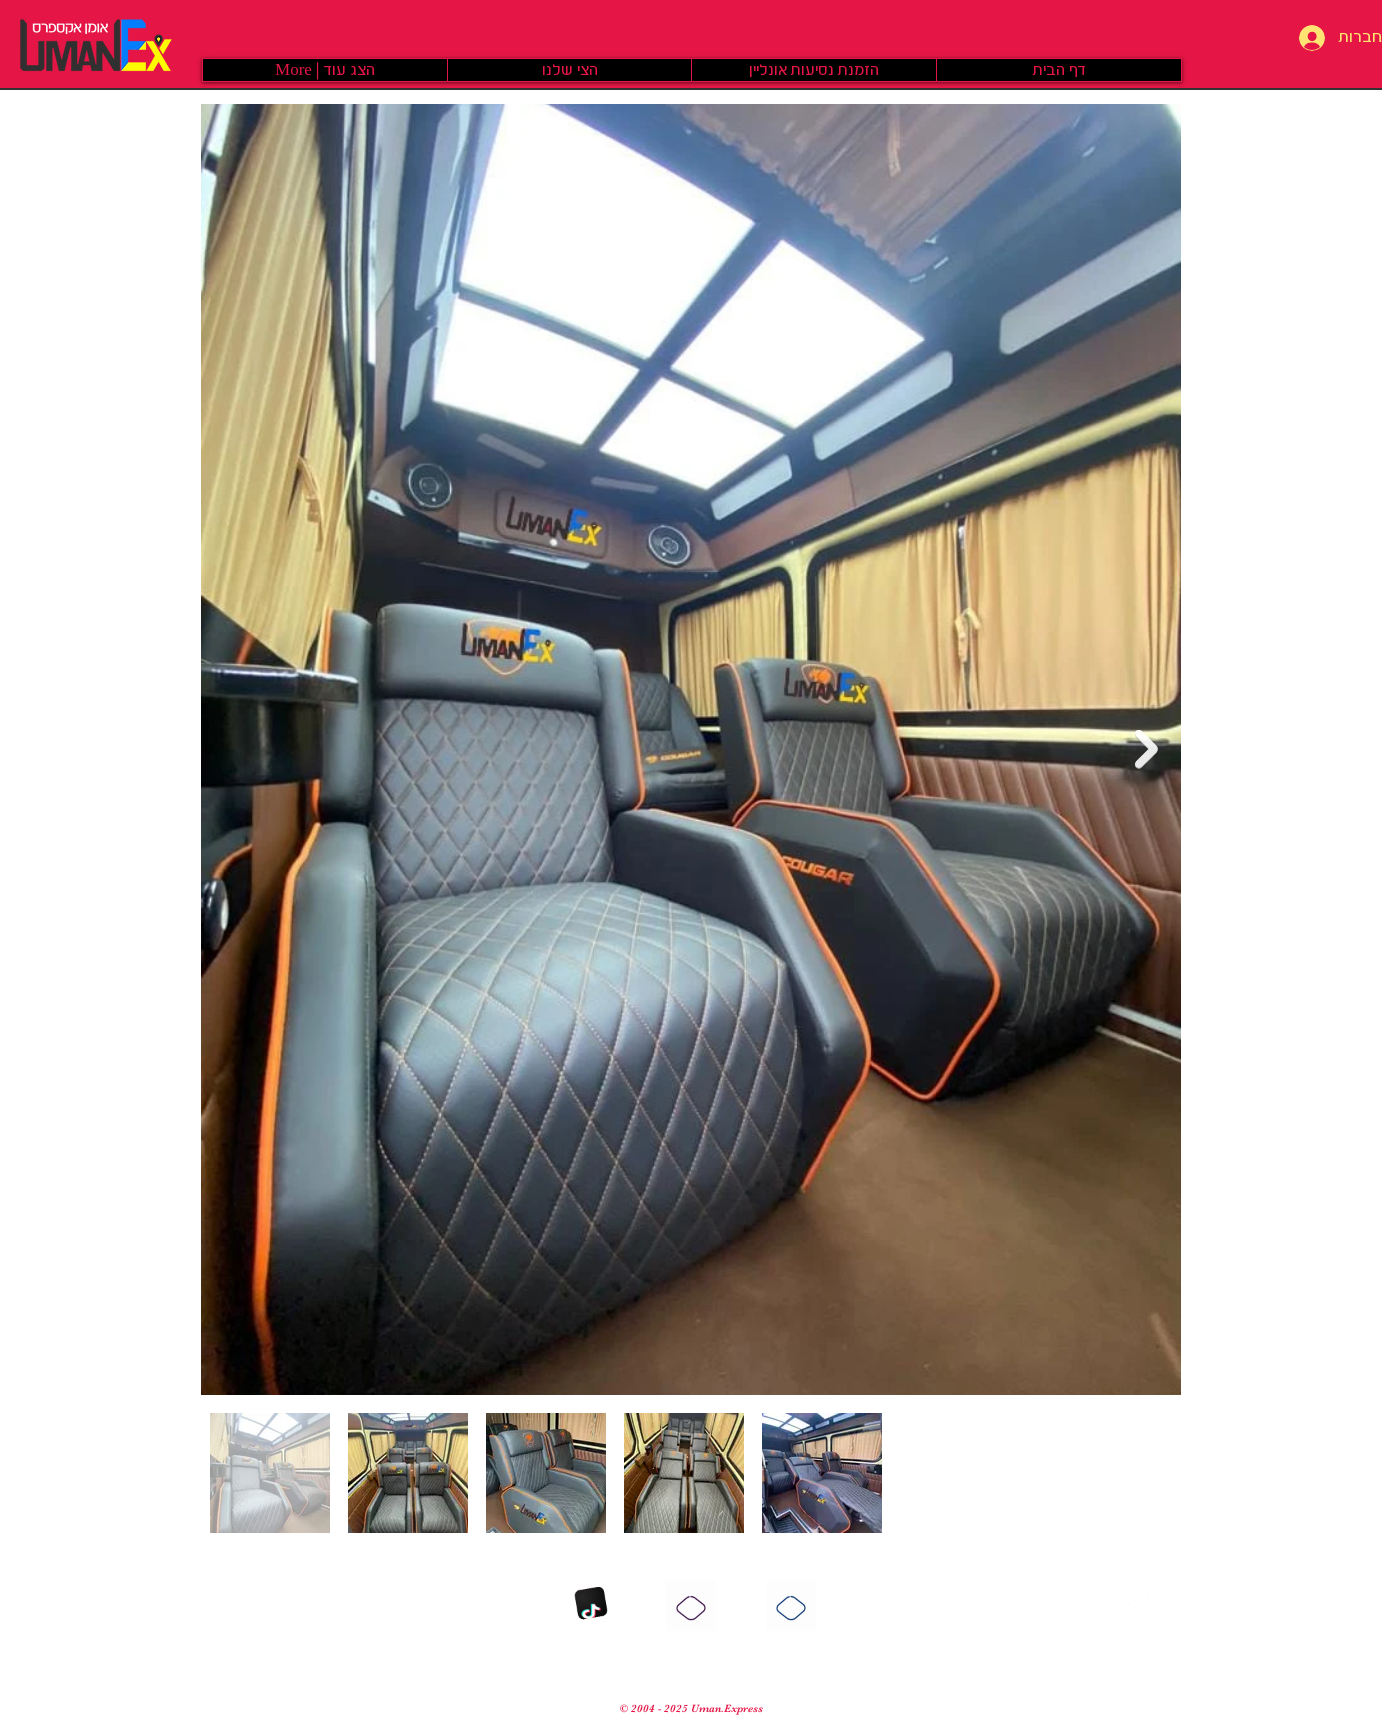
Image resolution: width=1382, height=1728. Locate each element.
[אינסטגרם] (691, 1606)
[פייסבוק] (791, 1606)
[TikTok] (591, 1606)
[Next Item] (1146, 749)
